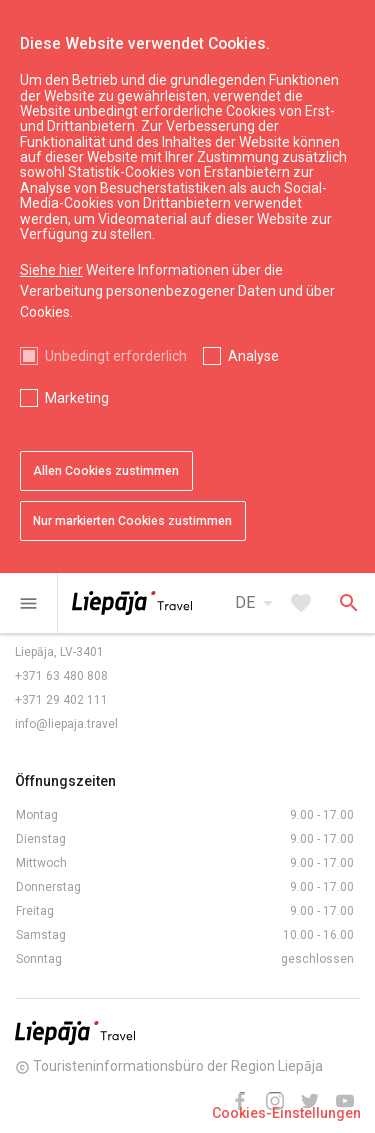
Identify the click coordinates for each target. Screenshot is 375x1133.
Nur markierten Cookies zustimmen (132, 521)
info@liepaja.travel (66, 724)
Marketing (77, 398)
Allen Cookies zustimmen (106, 471)
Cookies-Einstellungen (286, 1113)
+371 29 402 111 (61, 700)
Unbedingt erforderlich (116, 356)
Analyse (253, 356)
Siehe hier (51, 270)
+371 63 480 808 (61, 676)
